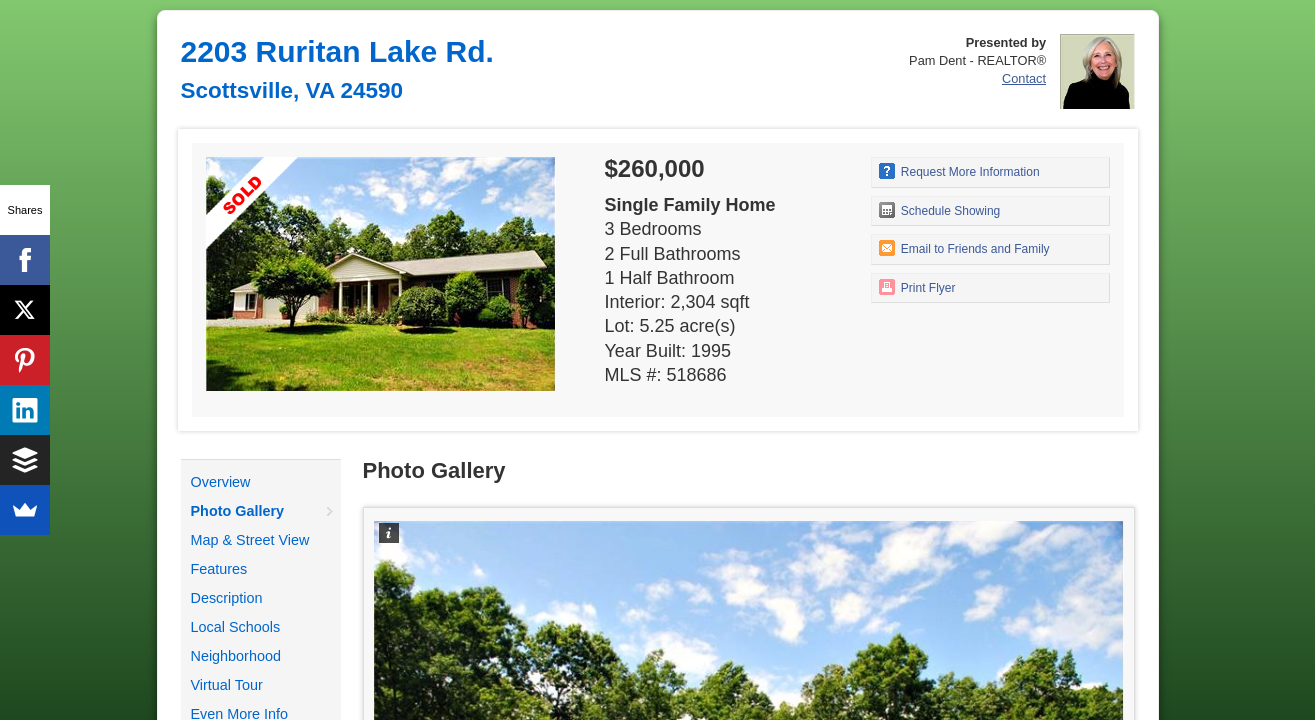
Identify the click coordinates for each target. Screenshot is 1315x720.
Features (219, 569)
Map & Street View (250, 540)
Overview (221, 482)
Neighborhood (236, 656)
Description (227, 598)
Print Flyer (917, 287)
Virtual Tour (227, 685)
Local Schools (236, 627)
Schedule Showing (940, 210)
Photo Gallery (238, 511)
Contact (1024, 78)
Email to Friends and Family (964, 248)
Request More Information (959, 171)
